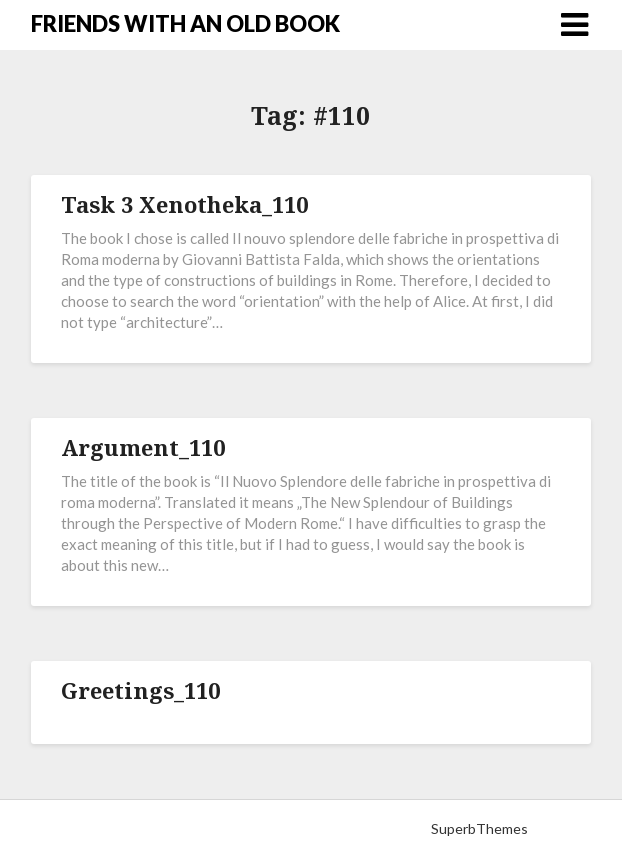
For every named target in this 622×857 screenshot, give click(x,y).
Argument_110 (143, 447)
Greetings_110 (140, 690)
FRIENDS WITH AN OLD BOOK (185, 23)
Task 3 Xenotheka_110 (184, 204)
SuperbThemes (479, 828)
